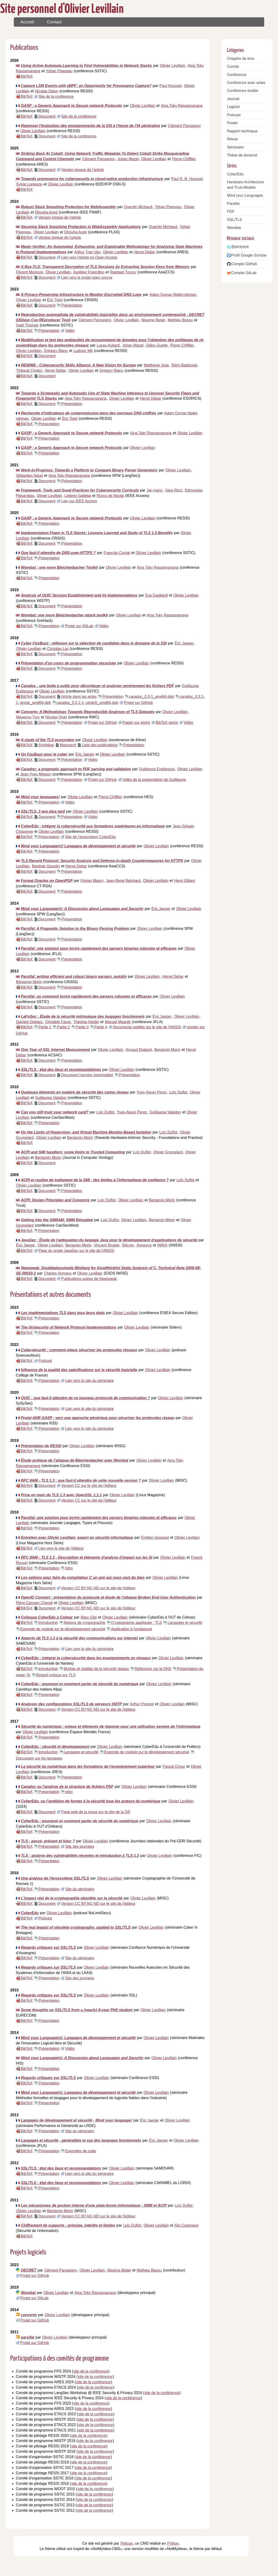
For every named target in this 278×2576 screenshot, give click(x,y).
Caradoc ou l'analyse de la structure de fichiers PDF (67, 1787)
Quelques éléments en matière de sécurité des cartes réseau (75, 1092)
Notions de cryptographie (84, 1623)
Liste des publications (100, 745)
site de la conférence (90, 2371)
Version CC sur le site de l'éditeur (88, 1486)
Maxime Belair (153, 320)
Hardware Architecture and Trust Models (245, 184)
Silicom (128, 1245)
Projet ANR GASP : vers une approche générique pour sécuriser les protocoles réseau (97, 1418)
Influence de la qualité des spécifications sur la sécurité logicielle (79, 1370)
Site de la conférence (56, 96)
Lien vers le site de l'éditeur (61, 1548)
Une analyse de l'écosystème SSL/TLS (55, 1878)
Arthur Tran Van (87, 252)
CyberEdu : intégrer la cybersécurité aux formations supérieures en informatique (93, 826)
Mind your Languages (245, 195)
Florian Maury (92, 881)
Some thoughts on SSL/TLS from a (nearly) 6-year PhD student (77, 2010)
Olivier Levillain (172, 66)
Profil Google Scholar (249, 255)
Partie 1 (44, 1027)
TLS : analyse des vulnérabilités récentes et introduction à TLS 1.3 (80, 1856)
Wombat (28, 2293)
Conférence (236, 75)
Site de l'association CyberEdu (90, 837)
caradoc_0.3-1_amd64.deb (151, 697)
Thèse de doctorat (242, 155)
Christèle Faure (58, 1022)
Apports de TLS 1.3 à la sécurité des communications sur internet (79, 1638)
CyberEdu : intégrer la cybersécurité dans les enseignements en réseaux (85, 1658)
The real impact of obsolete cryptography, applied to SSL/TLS (75, 1927)
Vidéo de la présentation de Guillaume (154, 780)
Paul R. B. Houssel (187, 179)
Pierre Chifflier (184, 159)
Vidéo (70, 331)
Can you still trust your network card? (54, 1112)
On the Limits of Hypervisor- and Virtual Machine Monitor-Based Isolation (86, 1132)
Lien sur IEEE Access (79, 501)
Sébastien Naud (29, 476)
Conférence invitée (242, 91)
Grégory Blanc (56, 351)
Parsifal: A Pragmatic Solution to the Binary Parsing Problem (75, 929)
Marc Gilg (89, 1617)
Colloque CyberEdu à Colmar (47, 1617)
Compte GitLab (243, 273)
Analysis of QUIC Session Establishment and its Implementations (79, 595)
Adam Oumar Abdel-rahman (172, 295)
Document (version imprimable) (87, 1075)
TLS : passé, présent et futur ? (48, 1841)
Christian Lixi (58, 649)
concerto (29, 2315)
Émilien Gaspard (155, 1538)
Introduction (48, 1623)
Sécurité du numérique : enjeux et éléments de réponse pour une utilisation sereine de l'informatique (110, 1726)
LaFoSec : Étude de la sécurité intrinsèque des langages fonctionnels (83, 1016)
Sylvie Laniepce (29, 184)
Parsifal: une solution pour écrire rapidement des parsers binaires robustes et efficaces (99, 948)
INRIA (162, 1245)
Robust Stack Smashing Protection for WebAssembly (68, 207)
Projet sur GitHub (138, 703)
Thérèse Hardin (86, 1022)
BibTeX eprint (167, 723)
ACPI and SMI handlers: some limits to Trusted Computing (73, 1152)
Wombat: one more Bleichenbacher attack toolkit (64, 615)
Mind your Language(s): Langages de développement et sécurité (78, 2038)
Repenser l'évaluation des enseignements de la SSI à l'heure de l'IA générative (90, 126)
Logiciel (233, 107)
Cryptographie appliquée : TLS (136, 1623)
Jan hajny (155, 490)
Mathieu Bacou (180, 320)
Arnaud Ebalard (139, 1050)
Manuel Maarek (117, 1022)
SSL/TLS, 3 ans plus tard (43, 811)
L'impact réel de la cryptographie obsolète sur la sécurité (71, 1898)
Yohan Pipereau (59, 71)
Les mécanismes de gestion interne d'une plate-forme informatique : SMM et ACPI (94, 2205)
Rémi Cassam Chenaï (34, 1603)
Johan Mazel (128, 159)
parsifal (27, 2337)
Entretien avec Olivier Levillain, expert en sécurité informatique (77, 1538)
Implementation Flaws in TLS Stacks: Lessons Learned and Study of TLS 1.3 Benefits (97, 533)
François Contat (117, 553)
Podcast (45, 1361)
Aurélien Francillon (88, 272)
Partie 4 (100, 1027)
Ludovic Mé (83, 351)
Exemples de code (80, 2151)
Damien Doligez (29, 1022)
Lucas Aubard (108, 345)
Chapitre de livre (240, 59)
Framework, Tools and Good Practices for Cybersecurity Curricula (80, 490)
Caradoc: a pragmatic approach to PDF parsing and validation (76, 769)
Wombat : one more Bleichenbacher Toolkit (59, 567)
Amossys (144, 1245)
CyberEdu (30, 1913)
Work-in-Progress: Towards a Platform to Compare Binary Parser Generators (89, 470)
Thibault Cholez (29, 371)
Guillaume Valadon (51, 1098)
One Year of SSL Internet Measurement (55, 1050)
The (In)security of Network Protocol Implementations (68, 1327)
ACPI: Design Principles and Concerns (55, 1200)
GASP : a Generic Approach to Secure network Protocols (71, 106)
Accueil (27, 21)
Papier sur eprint (136, 723)
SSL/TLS (234, 220)
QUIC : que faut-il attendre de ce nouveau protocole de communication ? (85, 1398)
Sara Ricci (173, 490)
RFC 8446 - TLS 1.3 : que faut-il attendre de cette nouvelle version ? (81, 1480)
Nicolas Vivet (56, 717)
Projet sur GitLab (79, 626)
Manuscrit (68, 745)
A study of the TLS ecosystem (47, 740)
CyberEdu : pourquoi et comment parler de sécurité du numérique (79, 1684)
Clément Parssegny (184, 126)
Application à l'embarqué (131, 1629)
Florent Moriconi (29, 272)
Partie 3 (82, 1027)
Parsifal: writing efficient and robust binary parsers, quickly (73, 976)
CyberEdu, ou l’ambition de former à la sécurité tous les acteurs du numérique (90, 1801)
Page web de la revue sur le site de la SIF (95, 1812)
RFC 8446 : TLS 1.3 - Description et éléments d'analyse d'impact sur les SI (86, 1557)
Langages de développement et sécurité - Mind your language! (76, 2120)
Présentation (71, 305)
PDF (230, 212)
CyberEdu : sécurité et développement (55, 1747)
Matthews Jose (156, 365)
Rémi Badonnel (184, 365)
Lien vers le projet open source (86, 277)
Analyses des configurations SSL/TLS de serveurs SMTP (71, 1704)
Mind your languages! (40, 797)
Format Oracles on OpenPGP (47, 881)
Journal (233, 99)
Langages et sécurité (184, 1623)
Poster (232, 123)
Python (173, 2543)
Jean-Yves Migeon (35, 774)
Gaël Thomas (27, 325)
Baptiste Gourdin (46, 866)
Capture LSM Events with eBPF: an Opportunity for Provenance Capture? (86, 86)
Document (47, 116)
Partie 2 (63, 1027)
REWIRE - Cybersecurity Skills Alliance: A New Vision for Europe (78, 365)
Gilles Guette (156, 345)
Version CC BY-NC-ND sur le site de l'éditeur (98, 1588)
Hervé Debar (144, 252)
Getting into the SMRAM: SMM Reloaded (57, 1220)
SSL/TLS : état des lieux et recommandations (61, 1070)
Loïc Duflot (178, 1092)
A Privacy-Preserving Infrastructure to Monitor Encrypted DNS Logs (81, 295)
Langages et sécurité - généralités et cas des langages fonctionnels (81, 2140)
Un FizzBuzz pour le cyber (44, 754)
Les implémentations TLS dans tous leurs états (63, 1313)
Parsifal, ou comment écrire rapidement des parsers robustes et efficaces (86, 996)
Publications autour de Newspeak (89, 1279)
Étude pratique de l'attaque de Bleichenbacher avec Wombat (74, 1460)
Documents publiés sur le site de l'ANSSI (147, 1027)
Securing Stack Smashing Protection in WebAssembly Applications (81, 227)
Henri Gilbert (184, 881)
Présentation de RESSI (41, 1446)
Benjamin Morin (29, 982)
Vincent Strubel (106, 1245)
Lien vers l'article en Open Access (89, 257)
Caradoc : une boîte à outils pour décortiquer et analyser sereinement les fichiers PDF (97, 686)
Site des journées (79, 1846)
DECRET (28, 2270)
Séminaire (235, 147)
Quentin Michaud (138, 207)
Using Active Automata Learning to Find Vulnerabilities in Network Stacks (86, 66)
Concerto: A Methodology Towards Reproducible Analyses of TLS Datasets (87, 712)
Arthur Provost (142, 1704)
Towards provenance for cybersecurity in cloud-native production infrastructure (92, 179)
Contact (54, 21)
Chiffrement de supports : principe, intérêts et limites (68, 2225)
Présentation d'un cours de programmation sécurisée (68, 663)
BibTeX (27, 76)
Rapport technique (242, 131)
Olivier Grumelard (168, 1152)
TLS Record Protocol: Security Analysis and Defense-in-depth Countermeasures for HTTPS (102, 861)
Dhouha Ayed (46, 212)
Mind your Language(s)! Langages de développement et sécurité (78, 846)
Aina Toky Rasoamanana (182, 106)
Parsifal (233, 204)
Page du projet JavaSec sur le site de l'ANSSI (76, 1251)
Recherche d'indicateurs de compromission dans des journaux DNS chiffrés (88, 413)
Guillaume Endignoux (157, 769)
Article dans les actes (78, 697)
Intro (69, 1568)
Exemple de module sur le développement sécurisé (62, 1629)
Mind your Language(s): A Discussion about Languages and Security (82, 909)
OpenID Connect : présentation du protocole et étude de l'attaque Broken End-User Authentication (108, 1597)
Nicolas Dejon (46, 91)
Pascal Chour (174, 1766)
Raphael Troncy (123, 272)
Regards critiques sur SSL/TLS (48, 1947)
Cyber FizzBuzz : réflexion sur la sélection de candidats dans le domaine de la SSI (94, 643)
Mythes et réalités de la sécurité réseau (96, 1669)
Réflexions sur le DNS (153, 1669)
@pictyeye (240, 247)
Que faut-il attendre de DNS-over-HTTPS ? (58, 553)
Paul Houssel (170, 86)
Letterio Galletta (77, 496)
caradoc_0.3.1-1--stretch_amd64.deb (87, 703)
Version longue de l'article (82, 170)
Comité (233, 67)
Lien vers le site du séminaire (89, 1381)
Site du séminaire (79, 1889)
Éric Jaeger (184, 643)
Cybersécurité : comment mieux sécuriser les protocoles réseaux (79, 1350)
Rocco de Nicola (110, 496)
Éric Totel (55, 300)
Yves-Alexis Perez (152, 1092)
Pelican (126, 2543)
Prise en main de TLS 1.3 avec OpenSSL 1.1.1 (61, 1495)
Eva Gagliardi (156, 595)
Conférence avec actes (246, 83)
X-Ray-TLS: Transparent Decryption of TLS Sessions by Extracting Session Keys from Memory (105, 267)
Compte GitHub (244, 264)
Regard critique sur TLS (56, 1675)
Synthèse (46, 745)
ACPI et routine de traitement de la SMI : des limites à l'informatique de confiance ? (95, 1180)
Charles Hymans (57, 1273)
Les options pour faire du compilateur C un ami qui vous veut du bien (83, 1578)
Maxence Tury (28, 717)
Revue (232, 139)
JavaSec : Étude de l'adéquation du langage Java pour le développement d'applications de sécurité (109, 1240)
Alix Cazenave (186, 2225)
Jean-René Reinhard (123, 881)
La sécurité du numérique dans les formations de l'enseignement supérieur (88, 1766)
